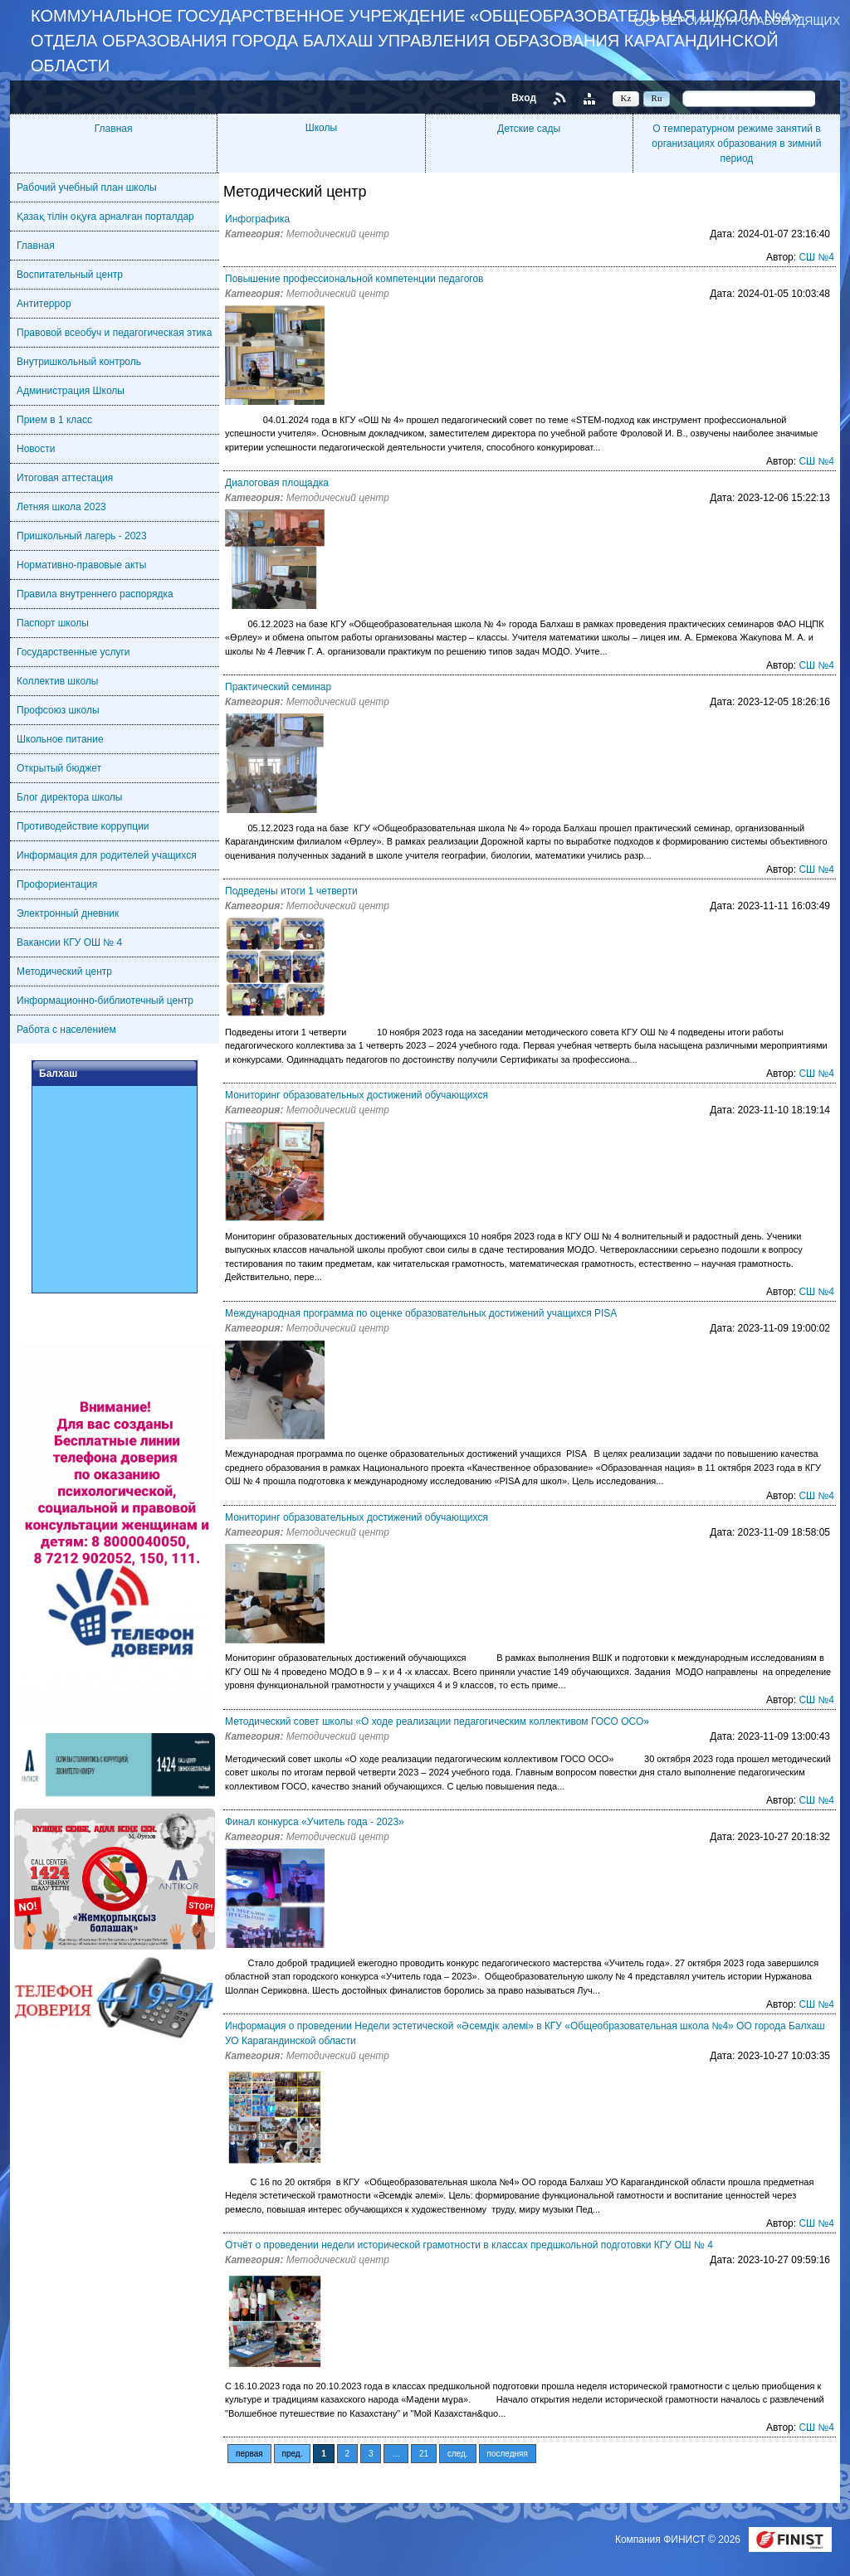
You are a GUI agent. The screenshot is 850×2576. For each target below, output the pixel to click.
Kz (626, 98)
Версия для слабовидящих (751, 20)
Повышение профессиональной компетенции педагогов (354, 279)
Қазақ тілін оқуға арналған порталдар (105, 216)
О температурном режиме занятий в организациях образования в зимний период (736, 143)
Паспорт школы (53, 623)
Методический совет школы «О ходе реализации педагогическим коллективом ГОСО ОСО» (437, 1721)
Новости (36, 449)
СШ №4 (816, 257)
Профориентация (57, 884)
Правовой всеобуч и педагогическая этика (114, 332)
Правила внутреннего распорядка (95, 594)
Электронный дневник (68, 913)
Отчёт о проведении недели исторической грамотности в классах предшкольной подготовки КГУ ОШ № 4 (469, 2245)
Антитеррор (44, 303)
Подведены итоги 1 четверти (291, 891)
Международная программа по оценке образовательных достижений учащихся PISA (421, 1313)
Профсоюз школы (58, 710)
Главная (114, 128)
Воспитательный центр (70, 274)
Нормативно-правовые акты (82, 565)
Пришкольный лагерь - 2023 (82, 536)
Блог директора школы (69, 797)
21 (423, 2453)
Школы (321, 128)
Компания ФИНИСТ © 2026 (679, 2539)
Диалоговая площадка (277, 483)
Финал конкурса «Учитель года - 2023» (314, 1822)
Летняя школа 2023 (61, 507)
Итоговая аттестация (65, 478)
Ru (657, 98)
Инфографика (257, 219)
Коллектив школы (57, 681)
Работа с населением (66, 1029)
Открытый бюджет (59, 768)
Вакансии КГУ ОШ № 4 (69, 942)
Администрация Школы (71, 391)
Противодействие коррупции (83, 826)
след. (457, 2453)
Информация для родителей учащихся (107, 855)
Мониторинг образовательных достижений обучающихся (356, 1095)
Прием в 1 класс (54, 420)
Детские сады (528, 128)
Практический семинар (278, 687)
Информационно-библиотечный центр (105, 1000)
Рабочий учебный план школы (87, 187)
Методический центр (64, 971)
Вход (523, 98)
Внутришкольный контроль (79, 362)
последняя (507, 2453)
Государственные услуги (73, 652)
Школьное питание (60, 739)
